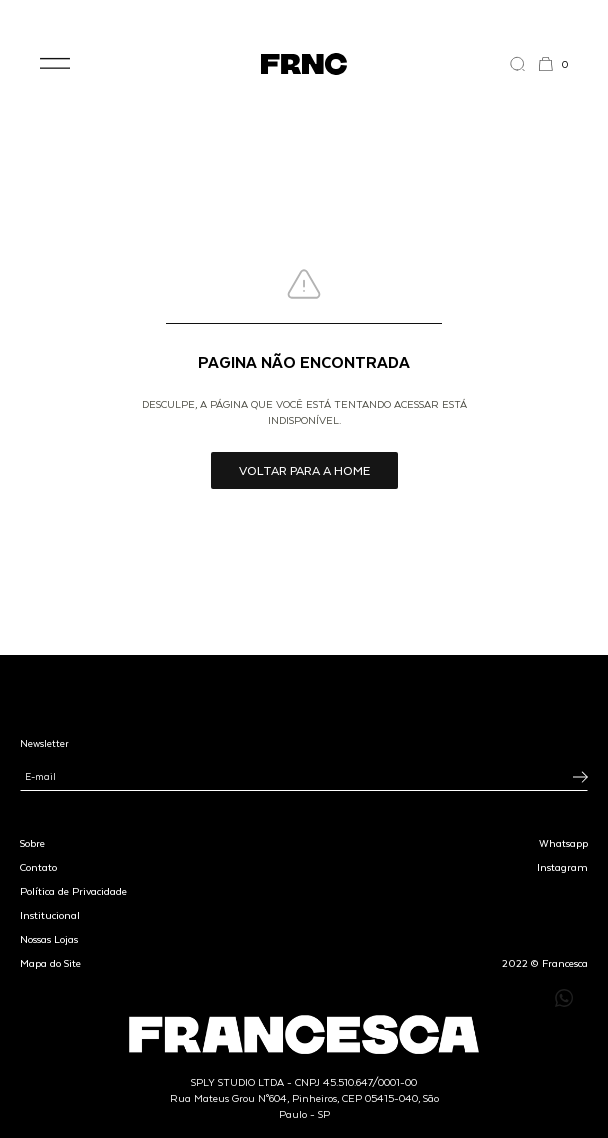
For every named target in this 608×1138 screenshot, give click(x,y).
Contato (38, 867)
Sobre (32, 843)
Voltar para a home (304, 470)
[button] (55, 64)
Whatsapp (563, 843)
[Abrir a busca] (523, 64)
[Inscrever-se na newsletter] (580, 777)
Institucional (50, 915)
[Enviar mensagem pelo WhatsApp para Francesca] (564, 998)
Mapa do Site (50, 963)
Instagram (562, 867)
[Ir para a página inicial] (304, 64)
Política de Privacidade (73, 891)
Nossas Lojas (49, 939)
